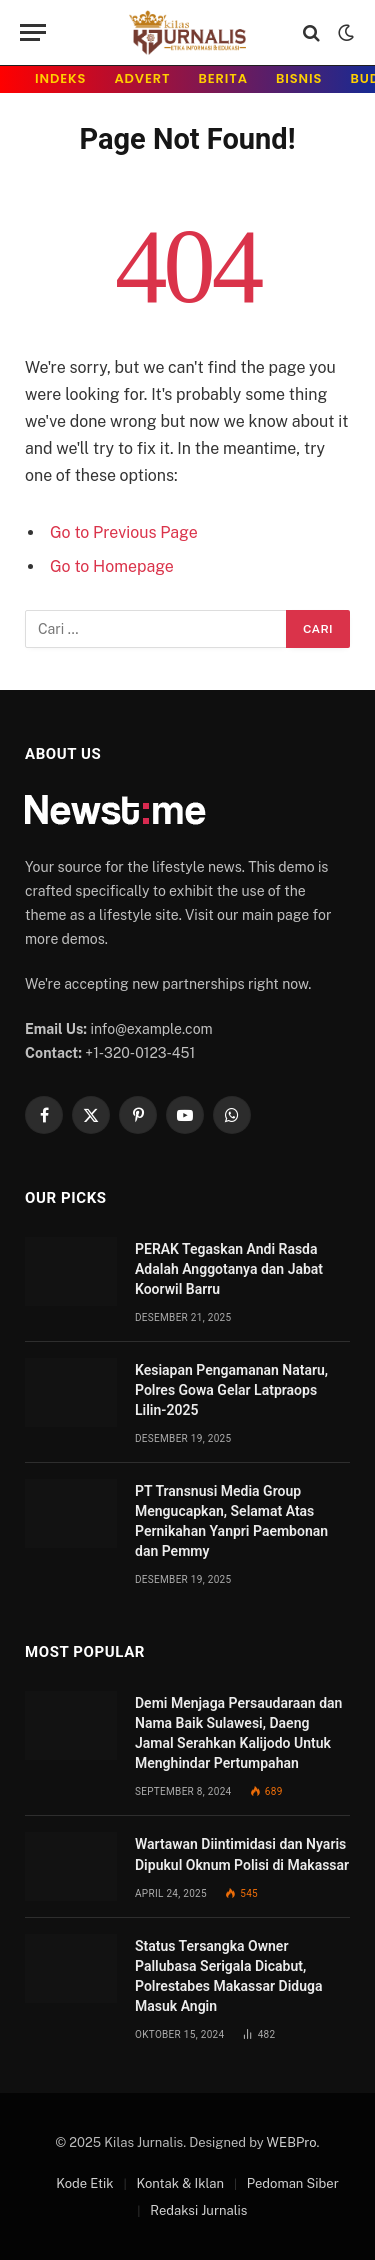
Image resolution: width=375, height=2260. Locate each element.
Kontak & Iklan (180, 2183)
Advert (142, 78)
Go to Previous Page (124, 532)
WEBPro (292, 2142)
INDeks (60, 78)
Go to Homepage (112, 566)
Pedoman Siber (293, 2183)
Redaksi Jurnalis (198, 2210)
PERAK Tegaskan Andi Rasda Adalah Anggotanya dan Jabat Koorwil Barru (229, 1269)
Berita (224, 78)
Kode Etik (84, 2183)
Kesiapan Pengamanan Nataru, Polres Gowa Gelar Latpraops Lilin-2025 (231, 1390)
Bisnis (299, 78)
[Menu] (33, 32)
